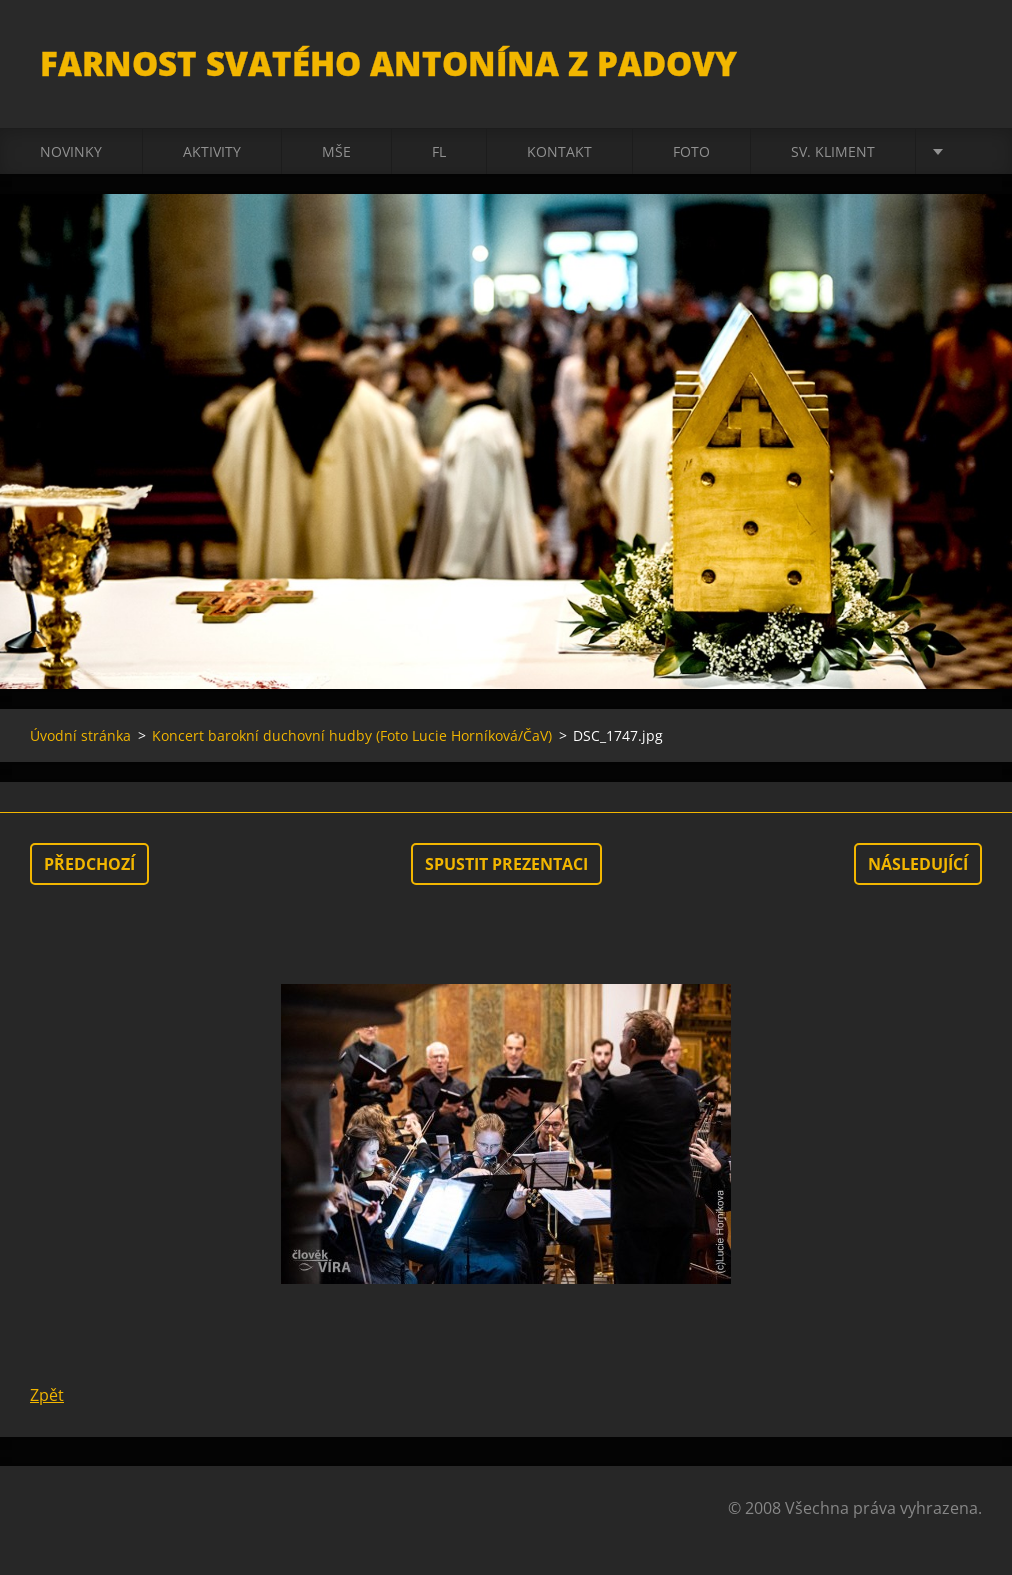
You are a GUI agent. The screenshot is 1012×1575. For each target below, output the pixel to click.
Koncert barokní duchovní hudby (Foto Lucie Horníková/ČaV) (352, 735)
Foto (691, 151)
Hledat (960, 58)
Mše (336, 151)
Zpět (47, 1395)
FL (439, 151)
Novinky (71, 151)
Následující (918, 864)
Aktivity (212, 151)
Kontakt (559, 151)
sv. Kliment (833, 151)
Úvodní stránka (80, 735)
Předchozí (89, 864)
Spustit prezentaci (506, 864)
